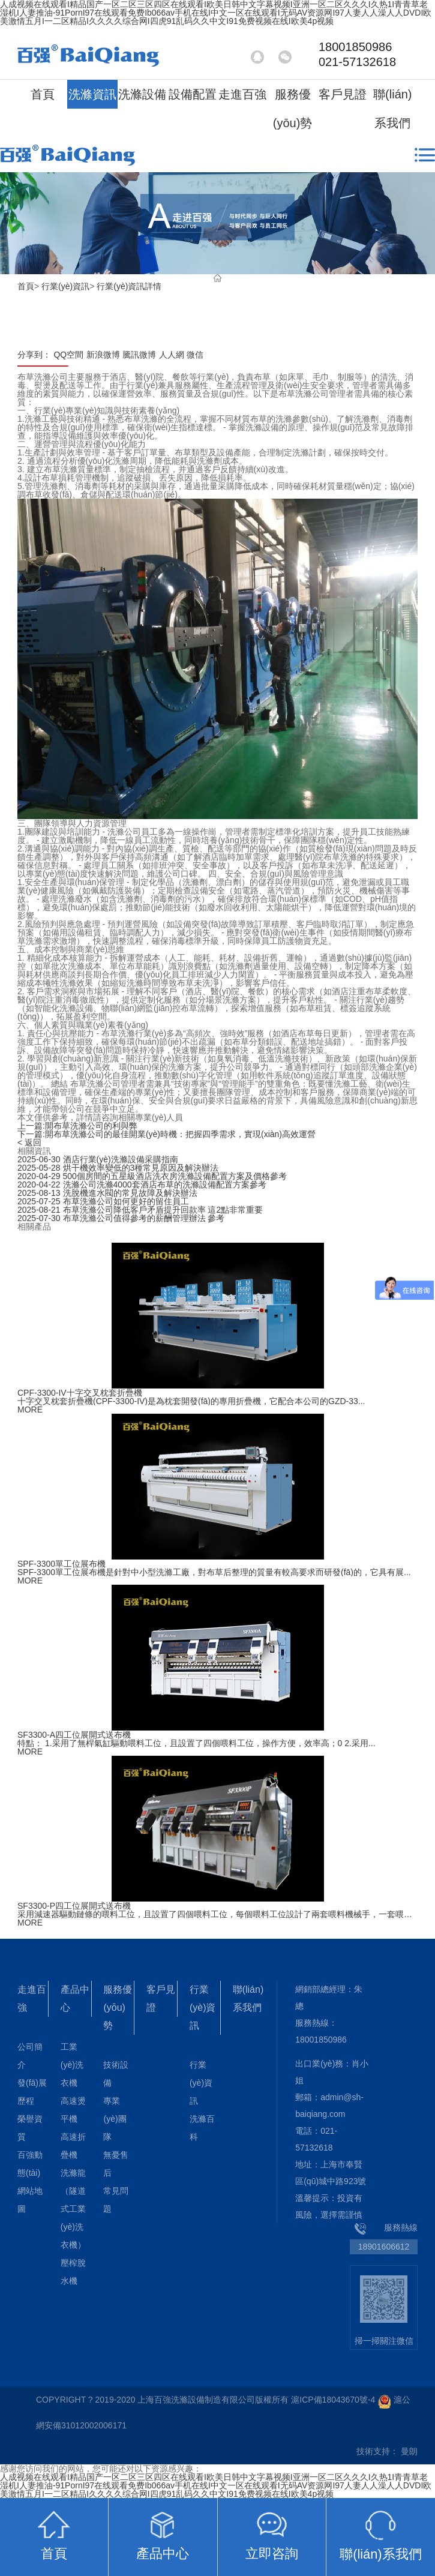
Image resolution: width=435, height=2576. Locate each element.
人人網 (171, 354)
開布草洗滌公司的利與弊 (77, 1125)
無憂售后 (115, 2164)
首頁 (43, 94)
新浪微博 (103, 354)
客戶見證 (343, 94)
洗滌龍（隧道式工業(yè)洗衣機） (73, 2209)
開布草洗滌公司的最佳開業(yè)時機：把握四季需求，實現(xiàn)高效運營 (166, 1134)
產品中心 (75, 1998)
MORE (30, 1409)
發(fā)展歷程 (32, 2092)
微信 (195, 354)
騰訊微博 (139, 354)
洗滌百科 (202, 2128)
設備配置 (193, 94)
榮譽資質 (30, 2128)
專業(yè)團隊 (114, 2119)
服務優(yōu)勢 (293, 109)
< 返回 (29, 1142)
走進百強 (242, 94)
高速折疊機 (73, 2146)
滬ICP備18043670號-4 (333, 2399)
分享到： (34, 354)
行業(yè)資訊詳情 (129, 286)
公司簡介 (30, 2056)
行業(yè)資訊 (65, 286)
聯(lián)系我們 (392, 109)
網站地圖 (30, 2200)
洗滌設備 (142, 94)
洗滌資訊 (92, 94)
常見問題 (115, 2200)
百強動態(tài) (30, 2164)
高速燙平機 (73, 2110)
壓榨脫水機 (73, 2272)
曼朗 (409, 2451)
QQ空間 (68, 354)
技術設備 (115, 2074)
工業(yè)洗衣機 (72, 2065)
